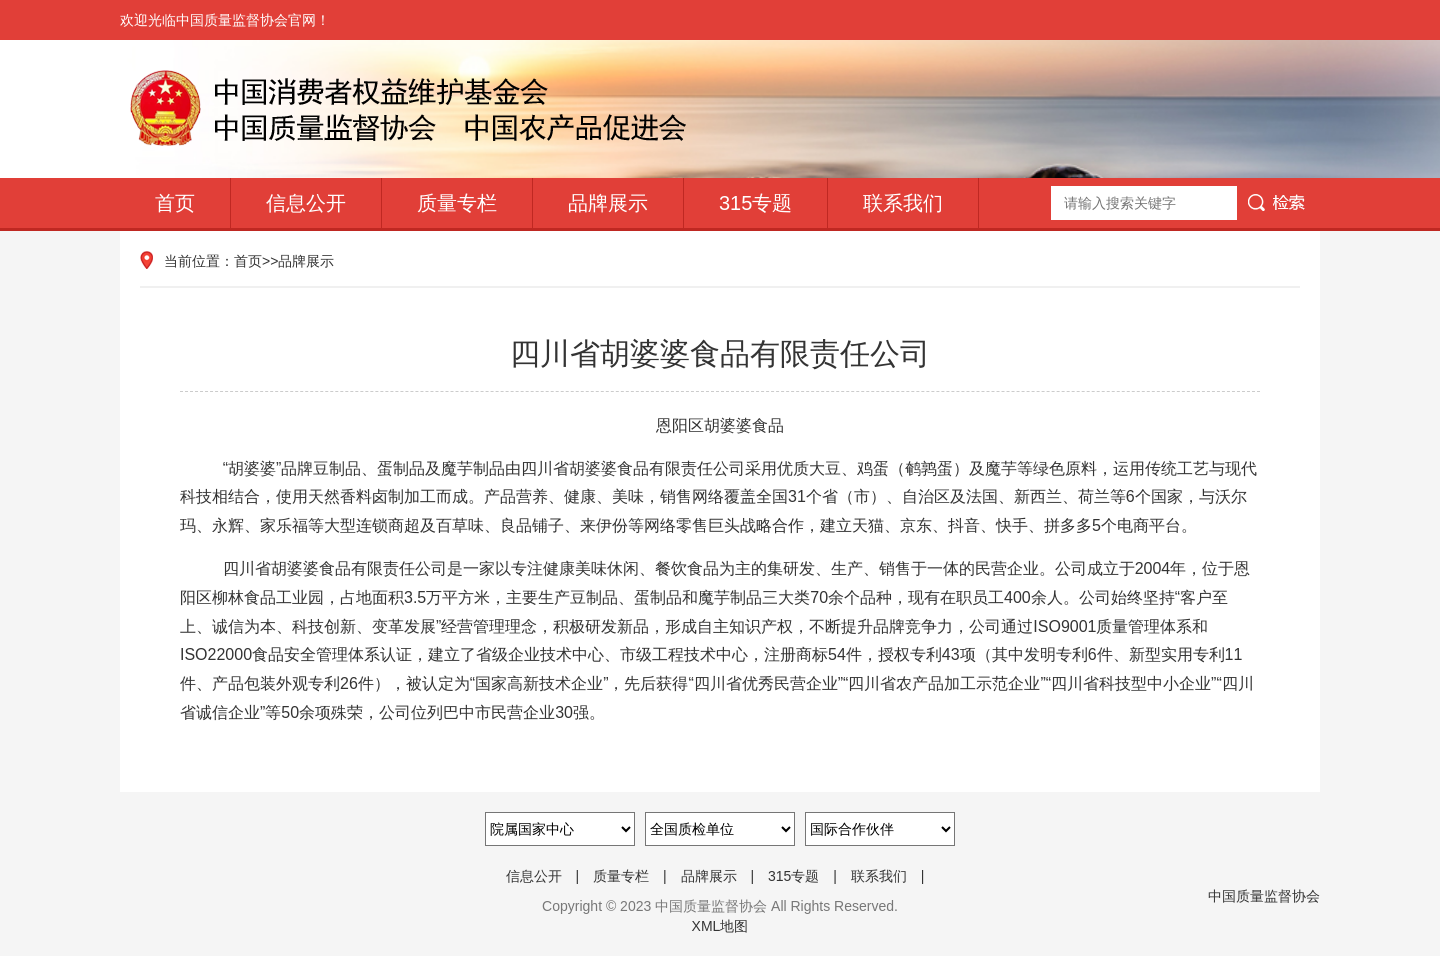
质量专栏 (457, 203)
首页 (175, 203)
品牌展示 (608, 203)
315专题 (755, 203)
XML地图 (720, 926)
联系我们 (903, 203)
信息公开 (306, 203)
